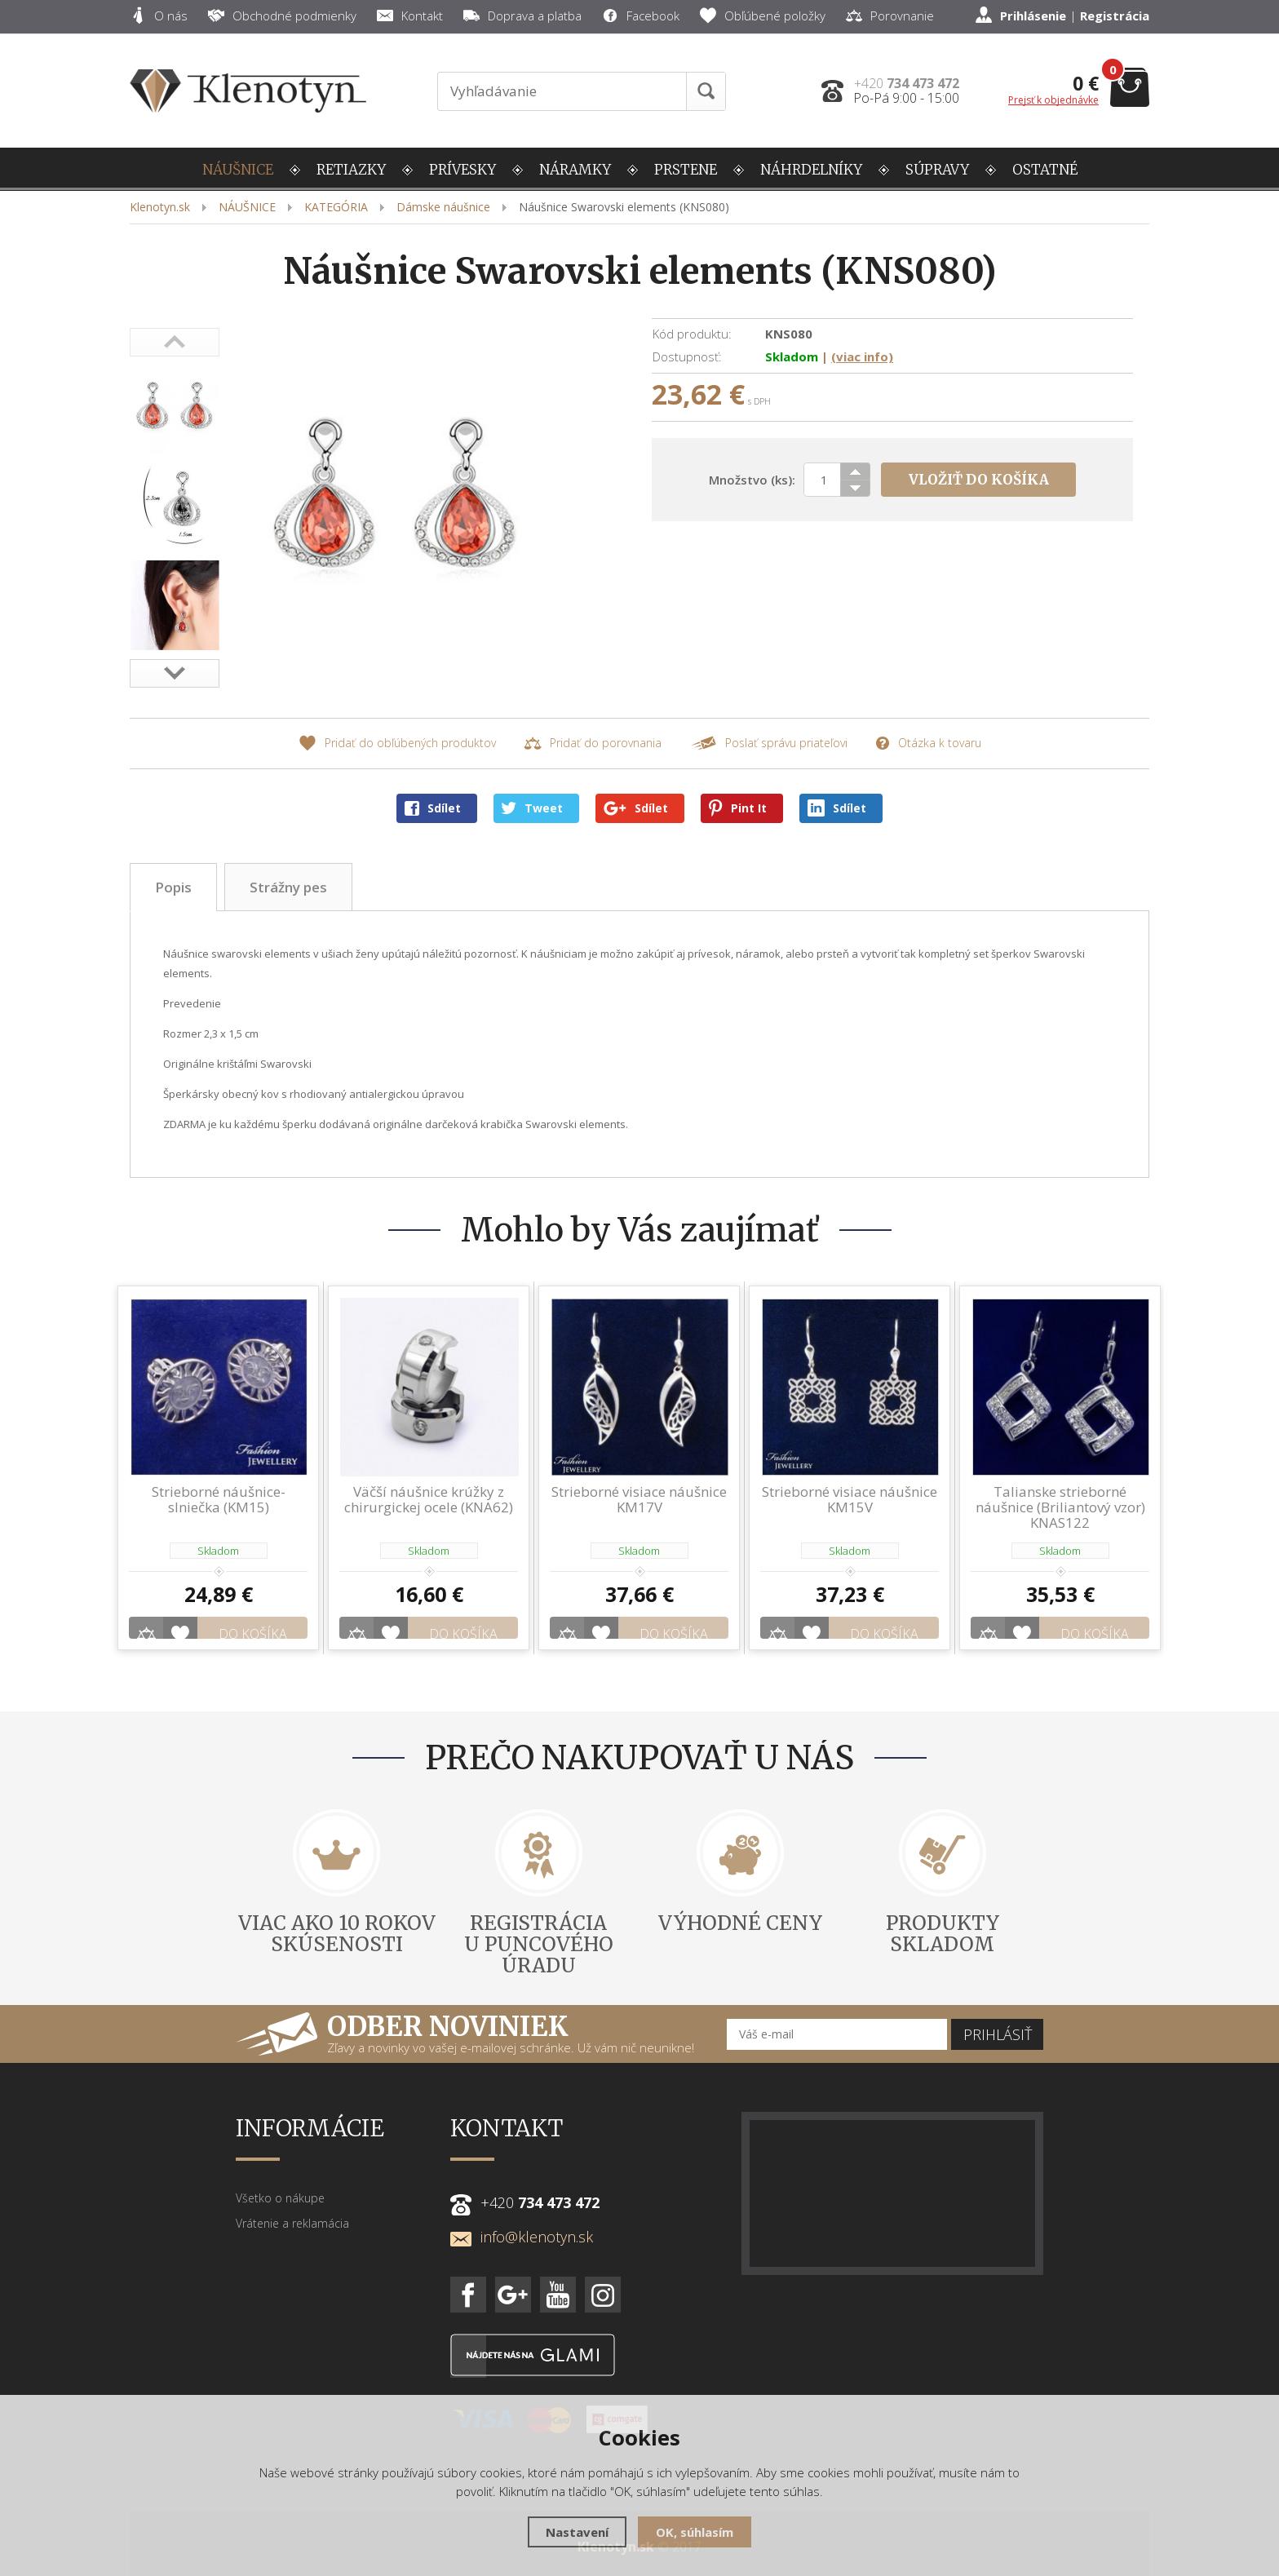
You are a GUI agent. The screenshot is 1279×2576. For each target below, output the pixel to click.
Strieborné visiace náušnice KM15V (849, 1499)
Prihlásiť (997, 2012)
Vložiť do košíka (979, 480)
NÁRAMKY (575, 170)
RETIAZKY (351, 170)
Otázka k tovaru (928, 743)
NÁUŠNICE (237, 170)
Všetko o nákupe (280, 2176)
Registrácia (1114, 15)
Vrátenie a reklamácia (292, 2201)
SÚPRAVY (937, 170)
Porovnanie (890, 15)
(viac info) (862, 356)
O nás (159, 15)
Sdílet (433, 808)
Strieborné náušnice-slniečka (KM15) (218, 1499)
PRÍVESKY (462, 170)
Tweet (532, 808)
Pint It (738, 808)
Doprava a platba (522, 15)
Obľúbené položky (762, 15)
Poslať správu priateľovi (768, 743)
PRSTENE (685, 170)
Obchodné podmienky (282, 15)
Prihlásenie (1033, 15)
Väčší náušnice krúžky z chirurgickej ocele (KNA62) (428, 1499)
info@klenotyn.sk (521, 2214)
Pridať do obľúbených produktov (397, 743)
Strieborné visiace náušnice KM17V (639, 1499)
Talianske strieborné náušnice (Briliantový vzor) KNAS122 (1060, 1507)
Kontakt (410, 15)
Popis (173, 887)
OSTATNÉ (1045, 170)
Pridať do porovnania (593, 743)
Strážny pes (288, 887)
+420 (906, 83)
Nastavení (577, 2532)
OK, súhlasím (694, 2532)
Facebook (640, 15)
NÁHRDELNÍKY (811, 170)
